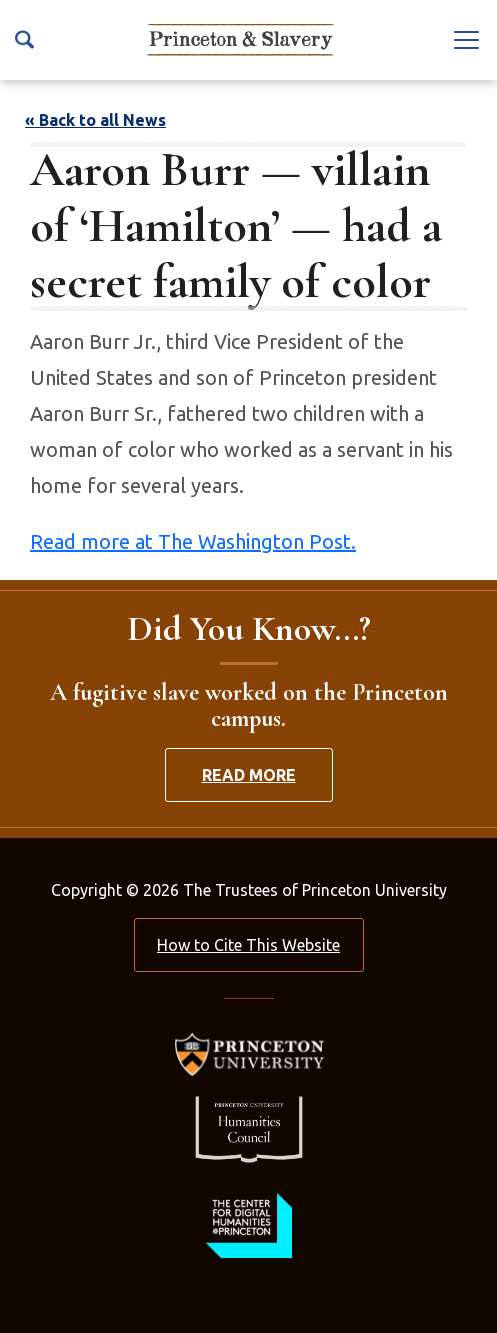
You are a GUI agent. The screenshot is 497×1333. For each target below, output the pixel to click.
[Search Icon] (24, 39)
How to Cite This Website (248, 945)
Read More (249, 775)
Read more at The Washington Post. (193, 541)
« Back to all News (95, 120)
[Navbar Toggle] (467, 39)
